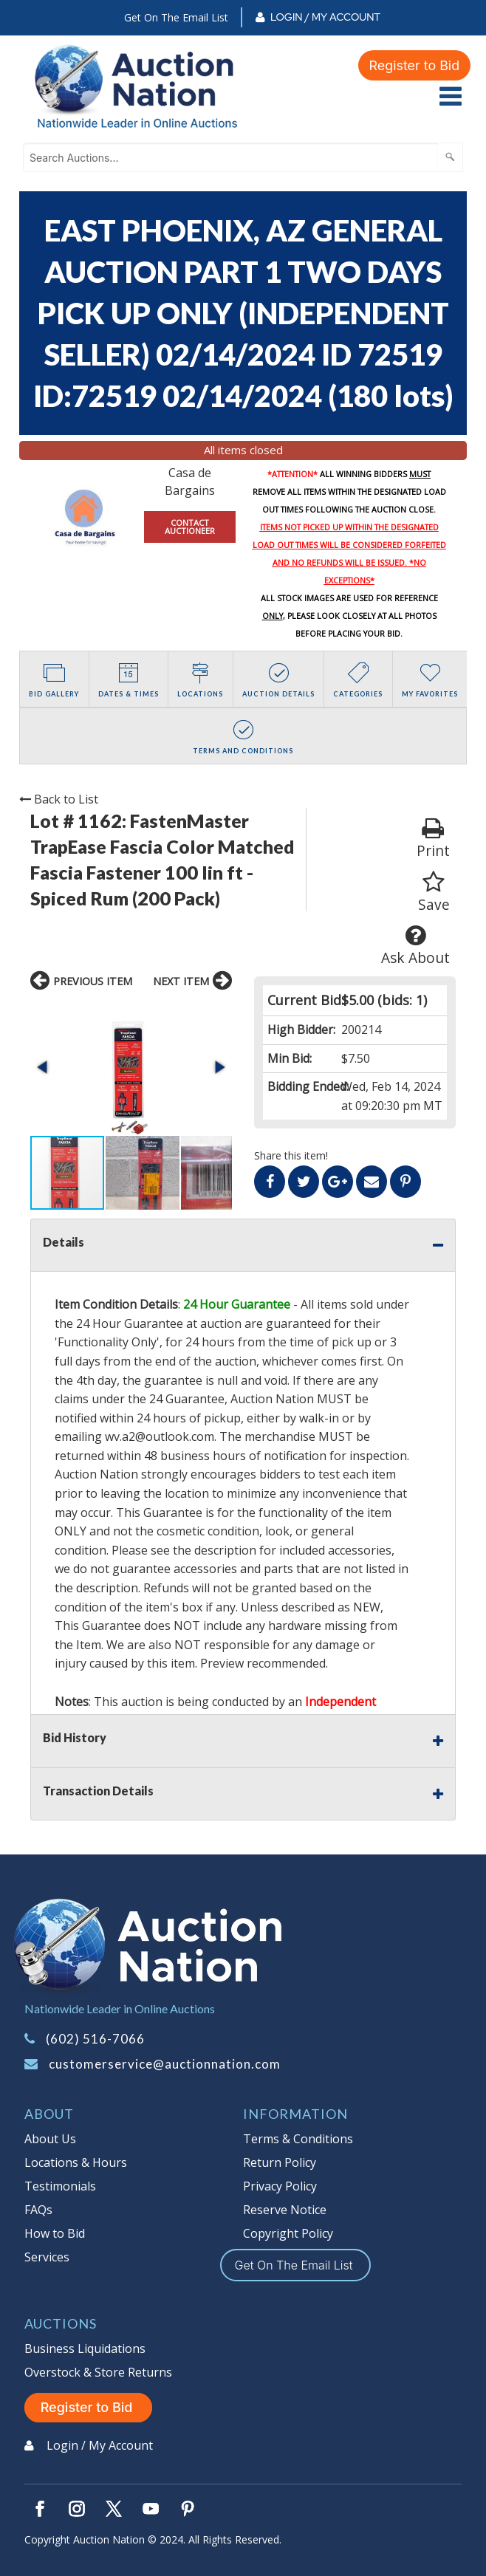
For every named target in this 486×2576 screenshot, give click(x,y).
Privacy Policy (280, 2186)
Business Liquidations (85, 2348)
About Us (50, 2139)
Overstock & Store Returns (98, 2372)
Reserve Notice (284, 2210)
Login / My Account (325, 17)
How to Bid (54, 2233)
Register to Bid (414, 65)
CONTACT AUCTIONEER (190, 526)
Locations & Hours (75, 2162)
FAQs (38, 2210)
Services (46, 2257)
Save (434, 892)
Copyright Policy (288, 2233)
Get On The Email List (176, 17)
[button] (43, 1067)
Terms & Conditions (298, 2139)
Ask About (415, 945)
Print (433, 838)
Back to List (58, 799)
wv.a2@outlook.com (159, 1436)
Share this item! (291, 1155)
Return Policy (279, 2162)
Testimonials (60, 2186)
